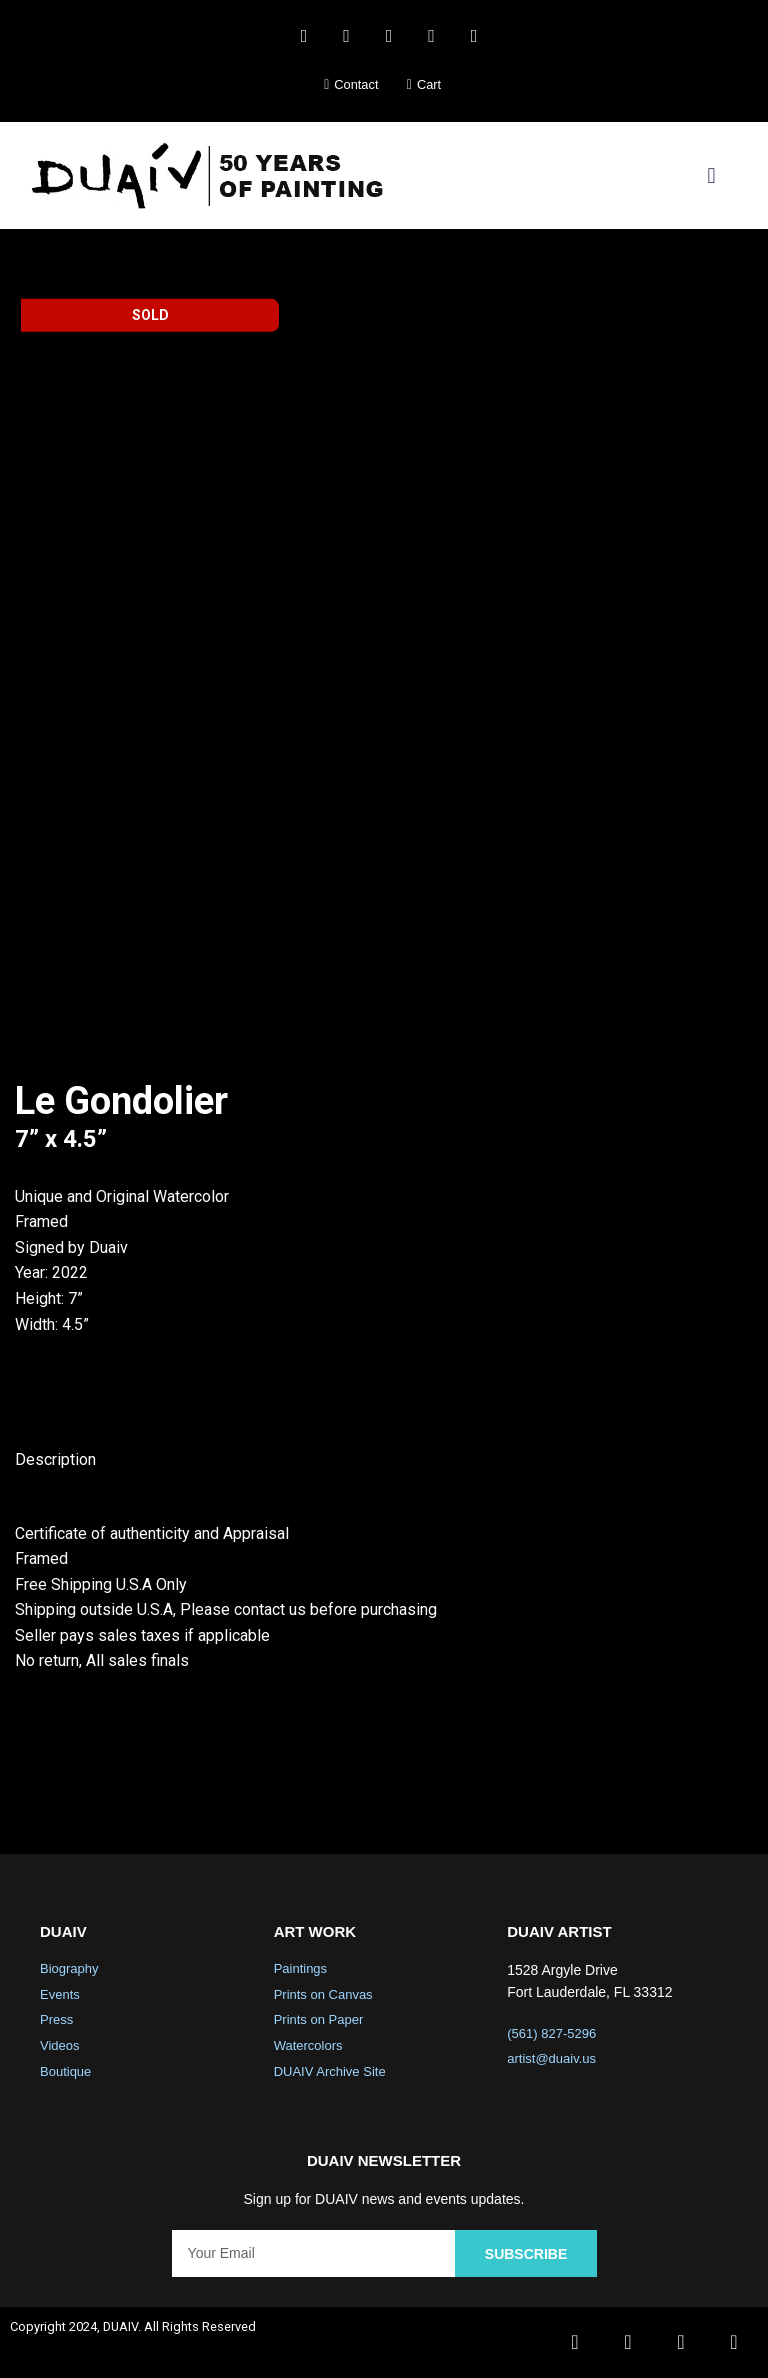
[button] (711, 175)
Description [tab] (55, 1459)
